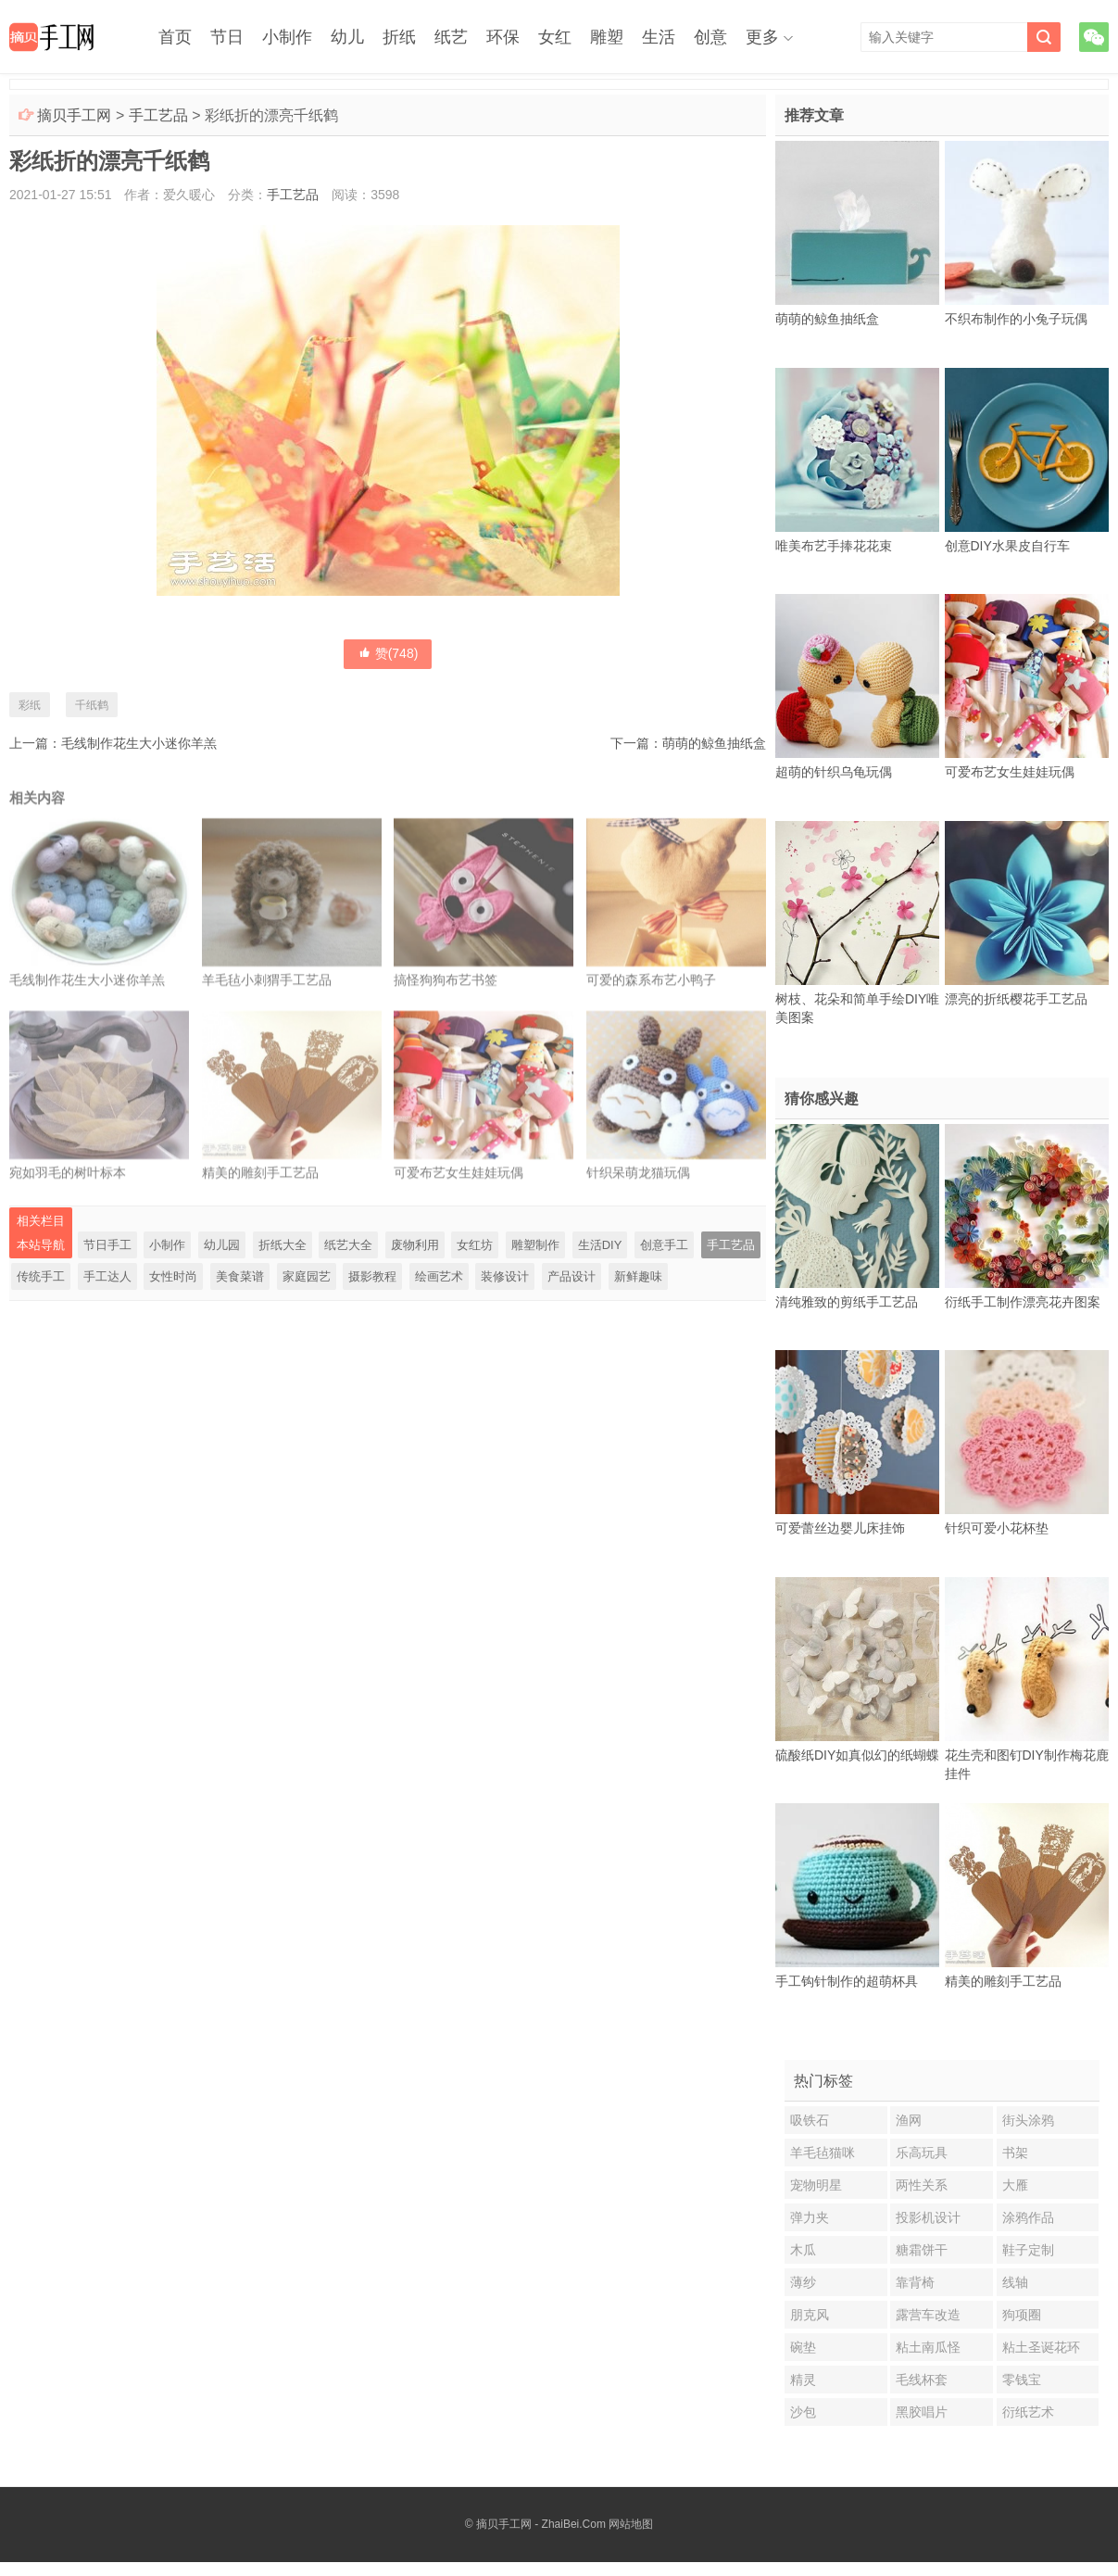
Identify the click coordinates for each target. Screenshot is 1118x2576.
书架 (1015, 2152)
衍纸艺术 (1028, 2412)
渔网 (909, 2120)
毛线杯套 (922, 2379)
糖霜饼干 (922, 2249)
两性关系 (922, 2185)
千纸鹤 (91, 705)
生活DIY (600, 1245)
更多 (762, 37)
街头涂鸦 (1028, 2120)
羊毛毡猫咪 (822, 2152)
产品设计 (571, 1276)
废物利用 (415, 1245)
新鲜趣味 (638, 1276)
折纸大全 (282, 1245)
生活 (658, 37)
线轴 (1015, 2282)
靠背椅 (915, 2282)
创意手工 (664, 1245)
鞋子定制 (1028, 2249)
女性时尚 (173, 1276)
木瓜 (803, 2249)
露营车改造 (928, 2314)
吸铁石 (809, 2120)
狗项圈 (1021, 2314)
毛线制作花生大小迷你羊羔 (139, 743)
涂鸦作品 (1028, 2217)
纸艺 (451, 37)
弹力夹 (809, 2217)
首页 (175, 37)
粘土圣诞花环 (1041, 2347)
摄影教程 (372, 1276)
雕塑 (606, 37)
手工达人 (107, 1276)
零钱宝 (1021, 2379)
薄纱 (803, 2282)
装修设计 (505, 1276)
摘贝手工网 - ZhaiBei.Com (541, 2524)
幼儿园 (222, 1245)
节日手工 (107, 1245)
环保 (503, 37)
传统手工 (41, 1276)
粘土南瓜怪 (928, 2347)
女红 (555, 37)
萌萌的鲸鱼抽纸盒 (714, 743)
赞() (388, 653)
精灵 (803, 2379)
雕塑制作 (535, 1245)
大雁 (1015, 2185)
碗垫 (803, 2347)
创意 (710, 37)
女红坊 (475, 1245)
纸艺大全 (348, 1245)
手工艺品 (158, 115)
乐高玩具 (922, 2152)
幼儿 (347, 37)
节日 (227, 37)
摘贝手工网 (74, 115)
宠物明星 (816, 2185)
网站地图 (631, 2524)
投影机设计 (928, 2217)
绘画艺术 (439, 1276)
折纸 (399, 37)
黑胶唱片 (922, 2412)
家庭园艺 (307, 1276)
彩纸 (30, 705)
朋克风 (809, 2314)
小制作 (287, 37)
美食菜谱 (240, 1276)
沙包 (803, 2412)
